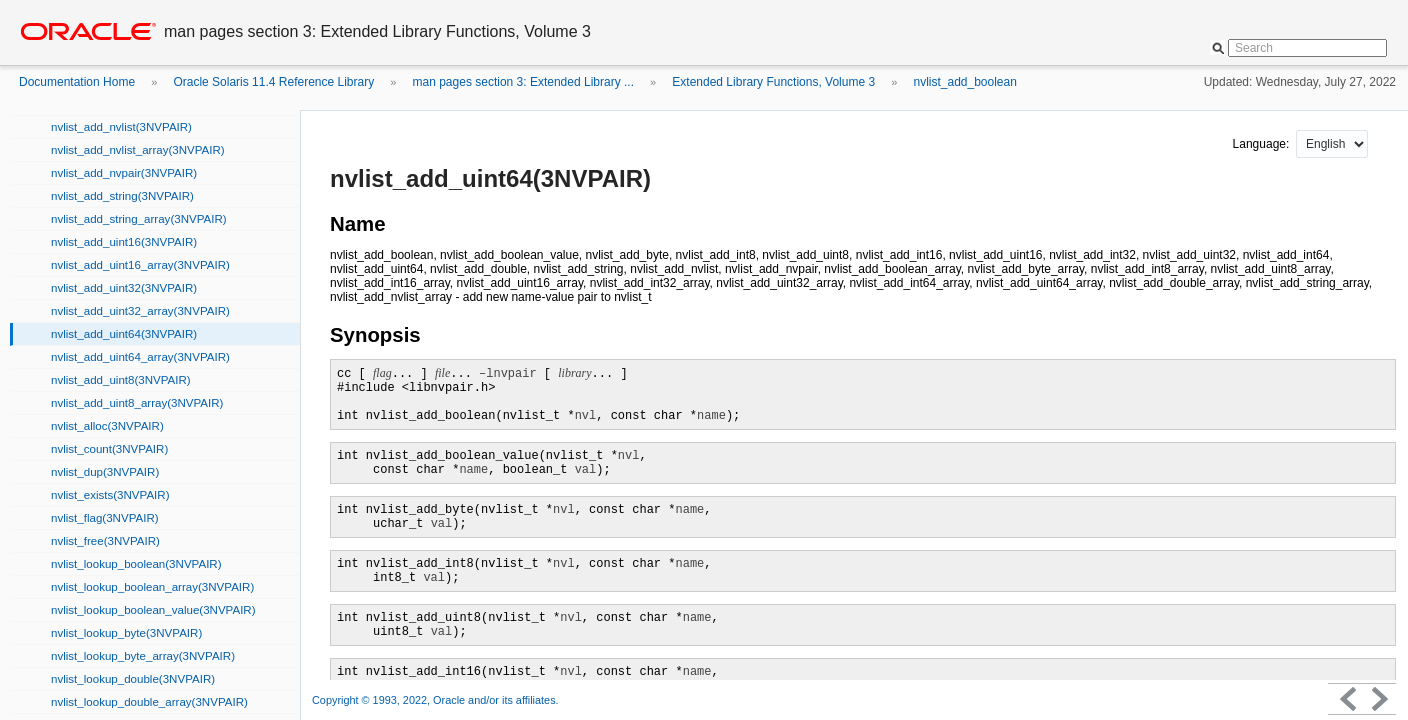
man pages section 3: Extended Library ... (523, 82)
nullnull (1332, 144)
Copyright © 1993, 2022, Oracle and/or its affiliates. (437, 700)
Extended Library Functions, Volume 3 (773, 82)
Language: (1263, 144)
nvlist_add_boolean (964, 82)
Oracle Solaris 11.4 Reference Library (273, 82)
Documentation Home (77, 82)
